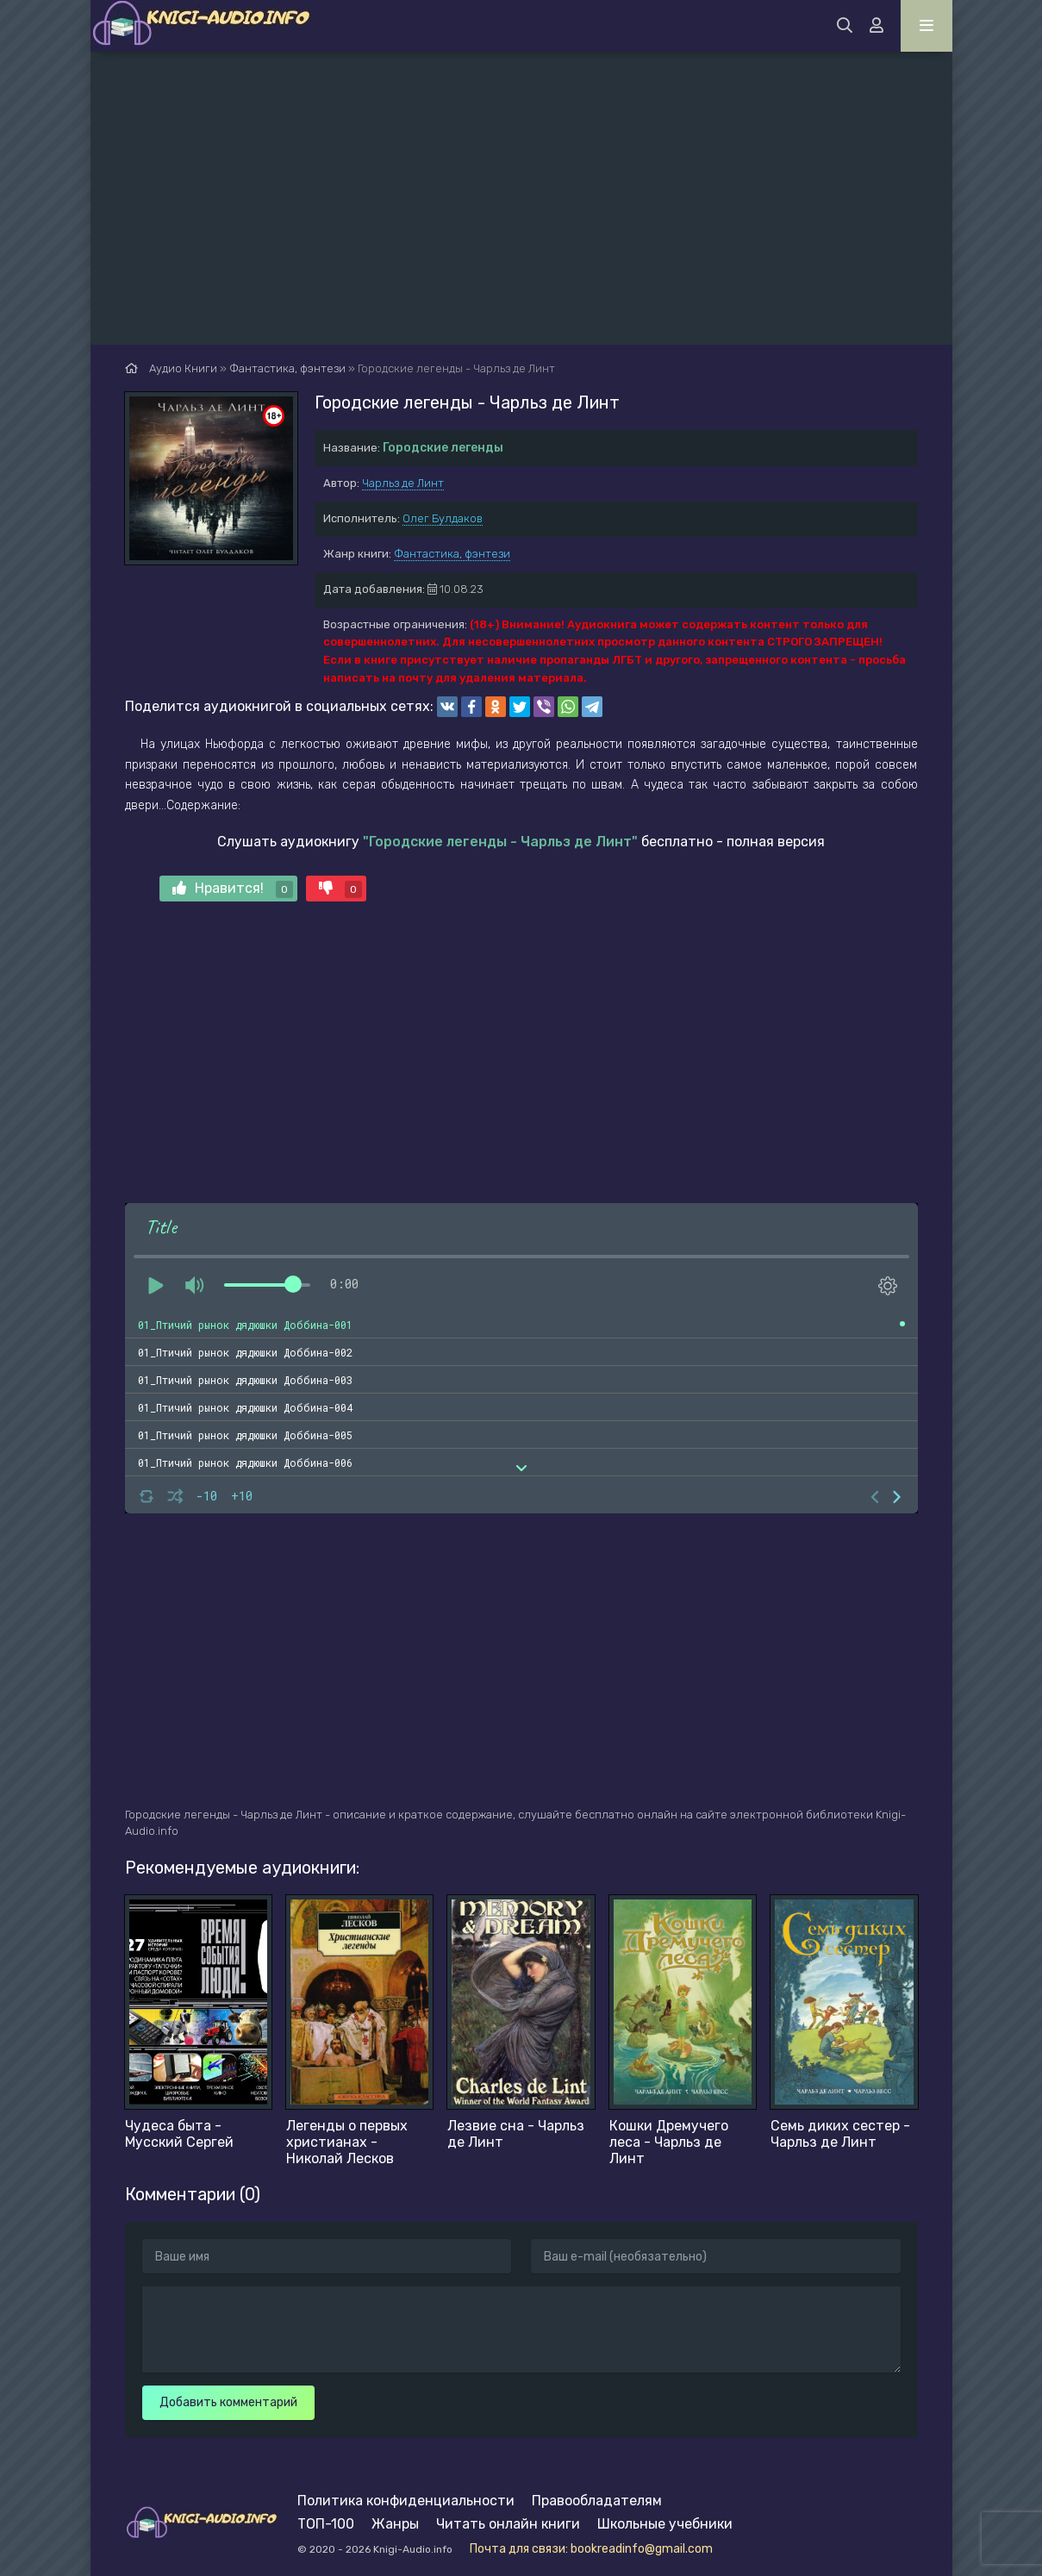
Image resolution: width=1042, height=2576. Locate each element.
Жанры (395, 2524)
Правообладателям (597, 2500)
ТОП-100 (325, 2524)
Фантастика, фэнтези (452, 553)
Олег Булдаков (442, 518)
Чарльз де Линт (403, 483)
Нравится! (232, 889)
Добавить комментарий (228, 2402)
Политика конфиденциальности (406, 2500)
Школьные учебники (665, 2524)
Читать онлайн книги (508, 2524)
